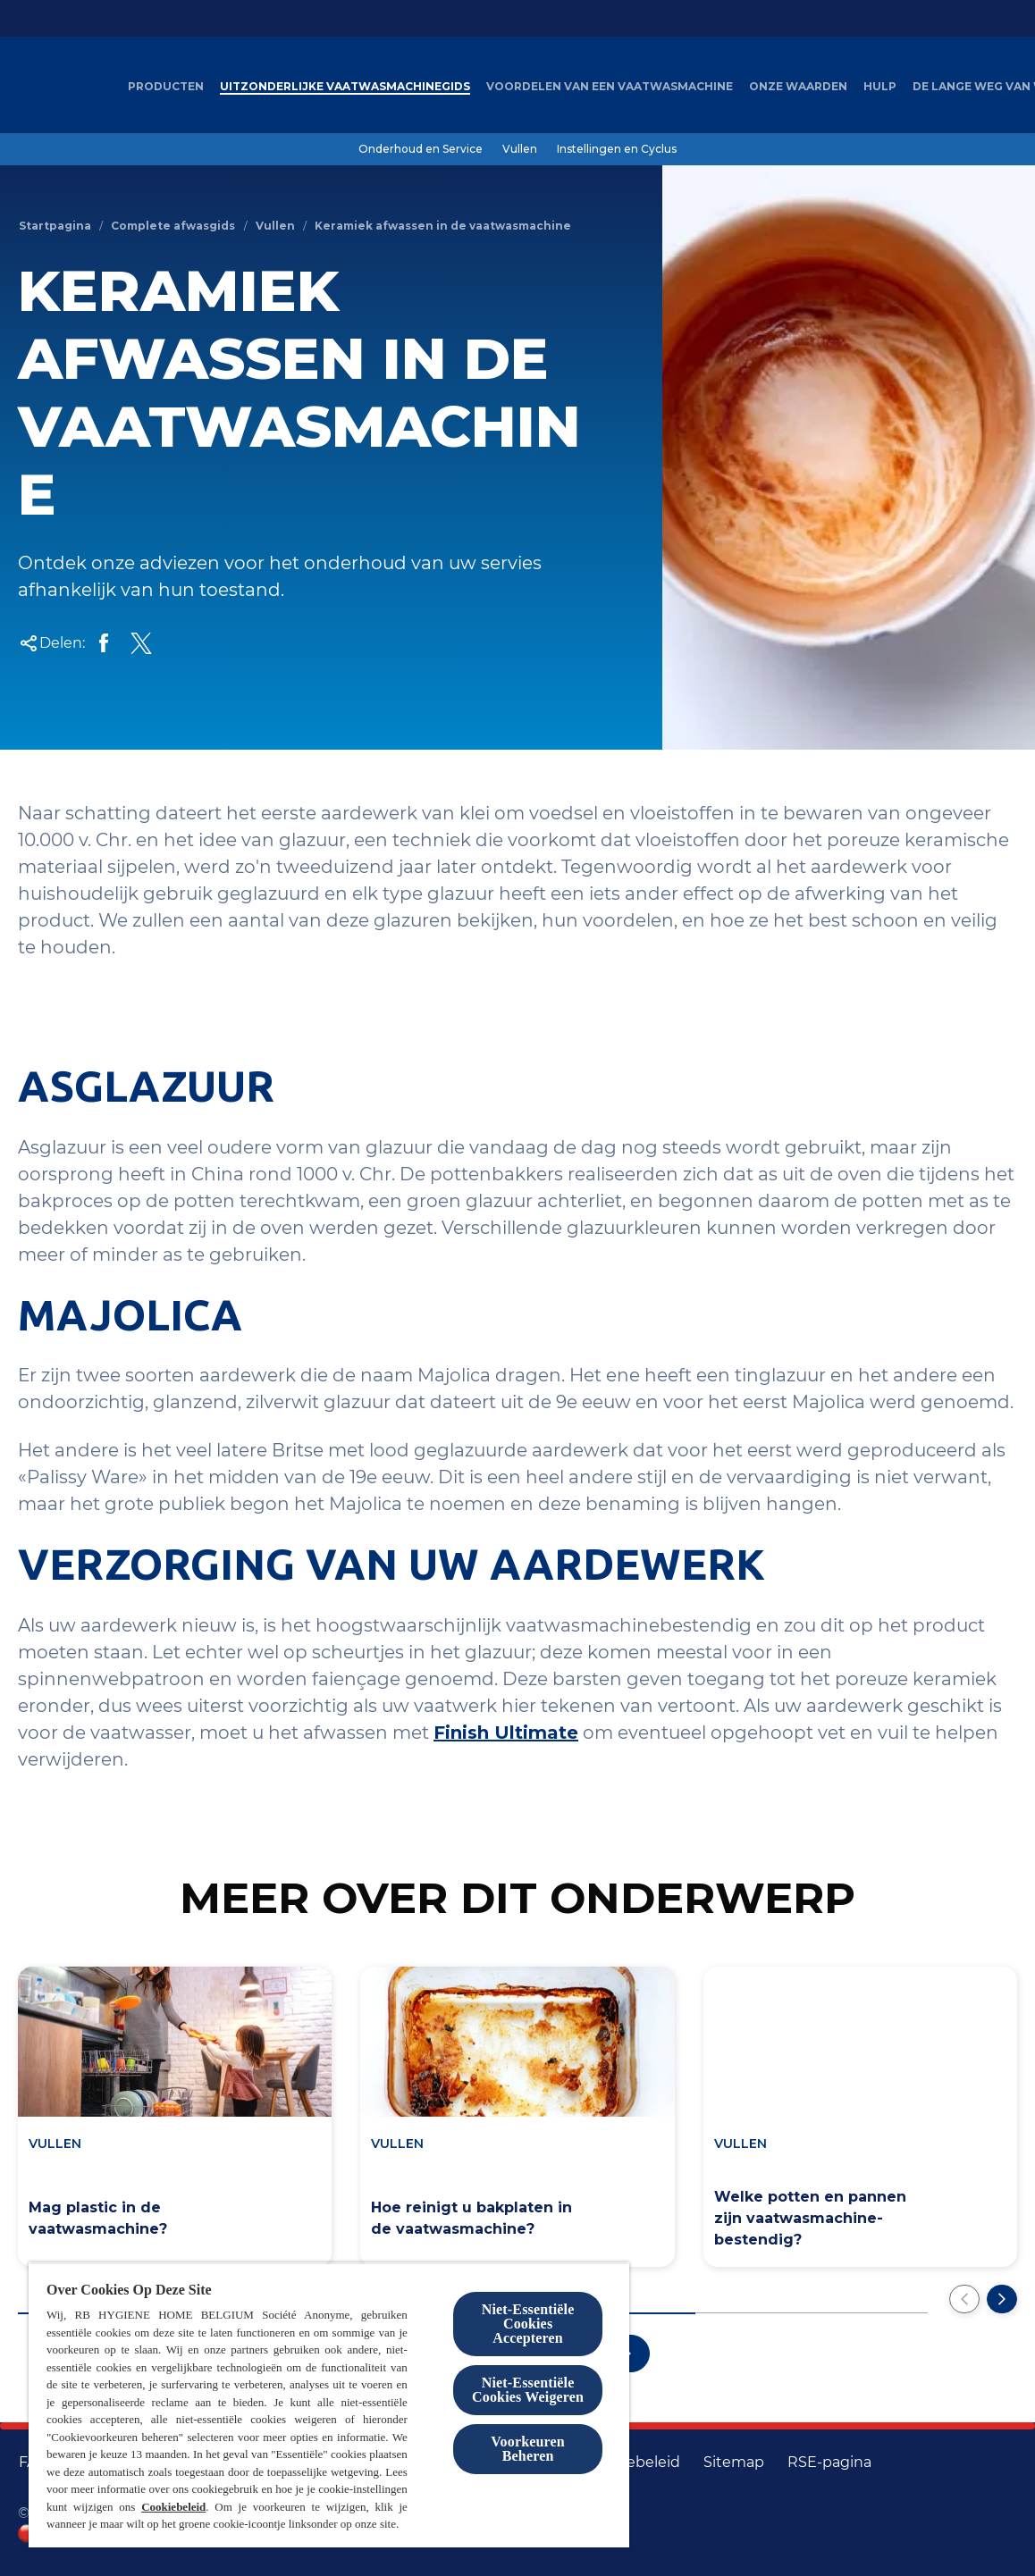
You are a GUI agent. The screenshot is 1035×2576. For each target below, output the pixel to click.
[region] (329, 2404)
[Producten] (166, 87)
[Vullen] (519, 149)
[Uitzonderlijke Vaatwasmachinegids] (345, 87)
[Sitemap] (734, 2462)
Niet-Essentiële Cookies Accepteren (528, 2323)
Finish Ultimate (505, 1732)
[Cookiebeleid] (633, 2462)
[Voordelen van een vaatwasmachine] (609, 87)
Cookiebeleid (173, 2506)
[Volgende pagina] (1002, 2299)
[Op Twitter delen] (141, 643)
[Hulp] (879, 87)
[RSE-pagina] (829, 2462)
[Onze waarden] (798, 87)
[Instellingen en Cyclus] (616, 149)
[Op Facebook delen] (103, 643)
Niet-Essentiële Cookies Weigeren (528, 2389)
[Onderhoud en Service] (421, 149)
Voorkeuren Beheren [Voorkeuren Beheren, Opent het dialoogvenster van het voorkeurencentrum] (528, 2448)
